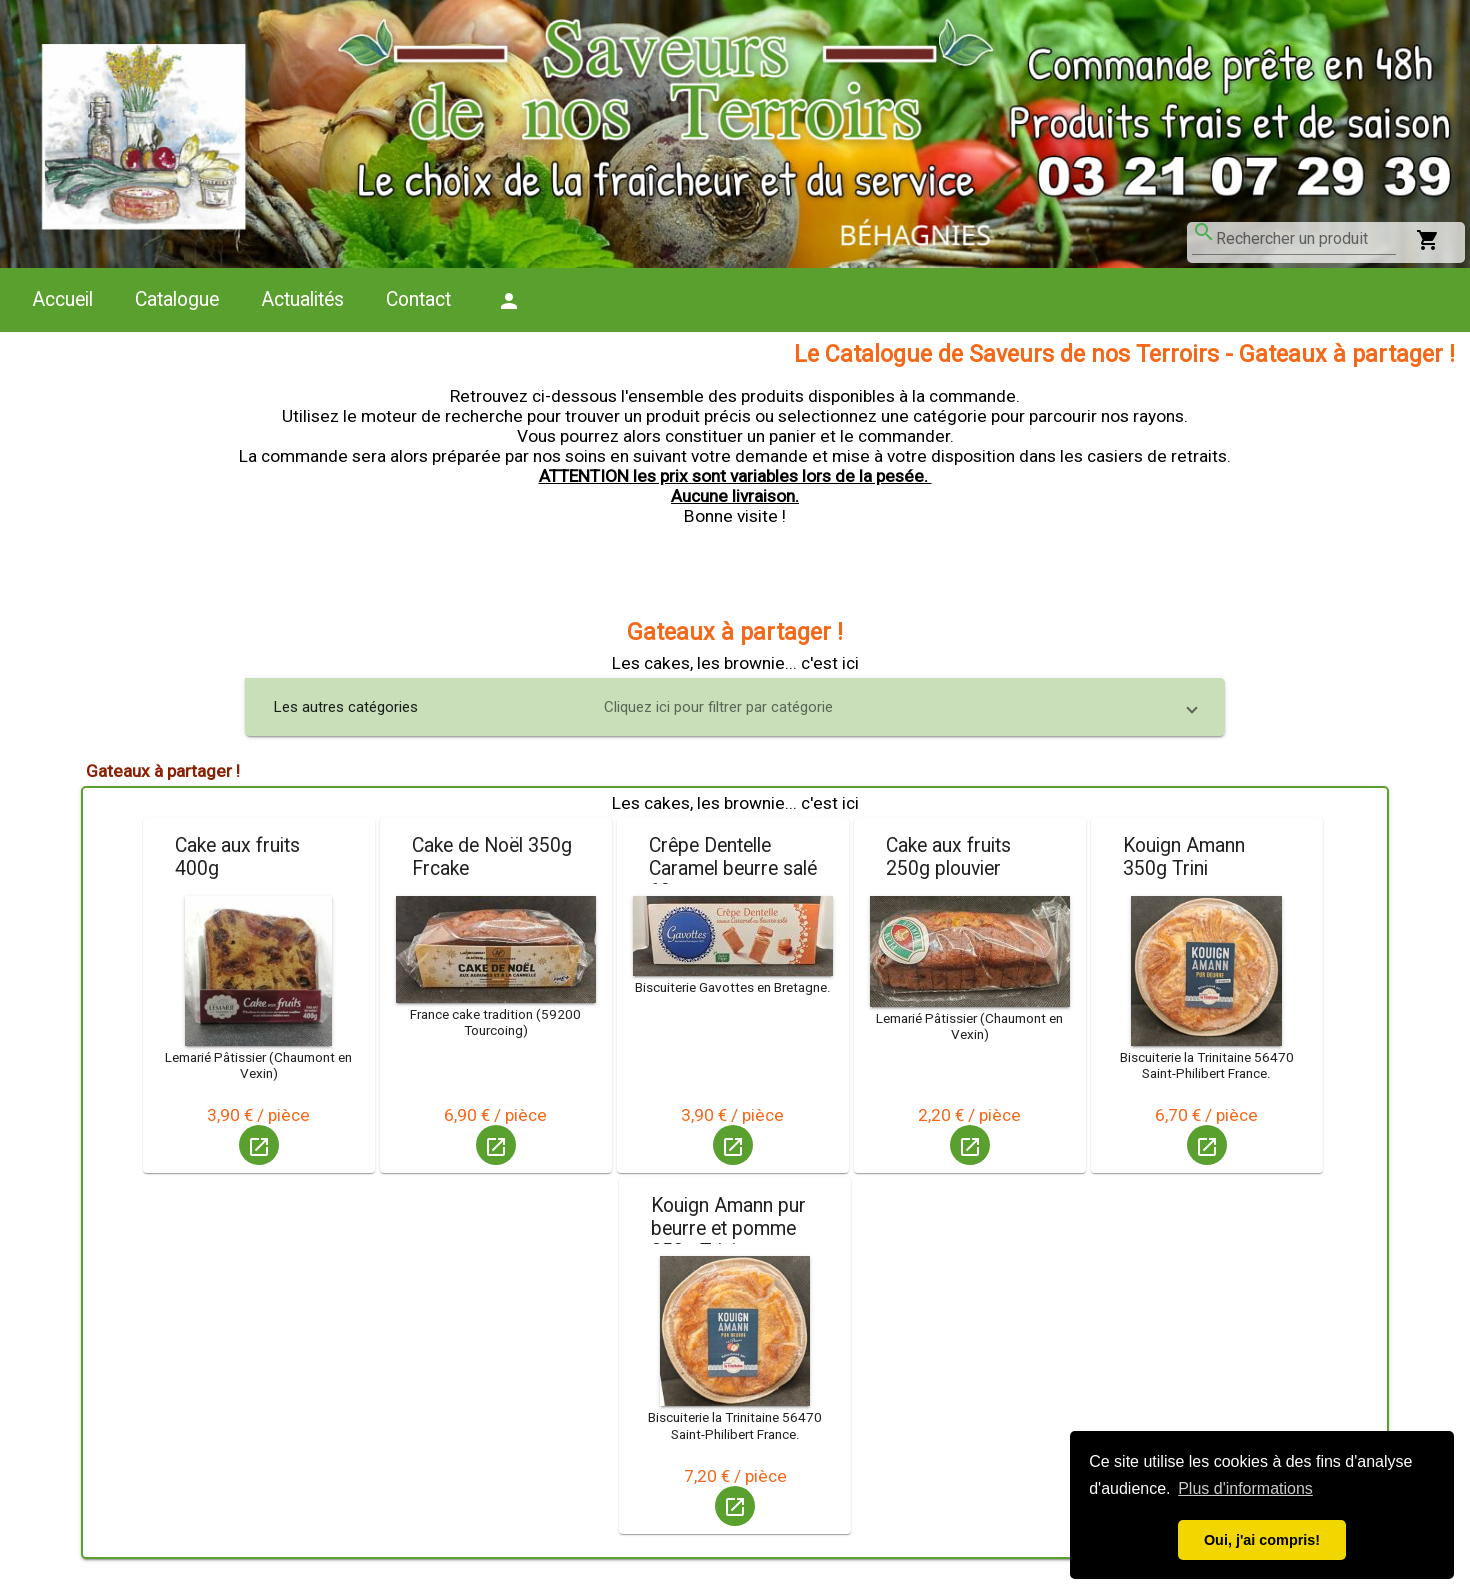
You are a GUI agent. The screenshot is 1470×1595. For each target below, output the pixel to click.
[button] (735, 707)
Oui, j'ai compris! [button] (1262, 1540)
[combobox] (1306, 239)
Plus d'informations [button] (1245, 1488)
